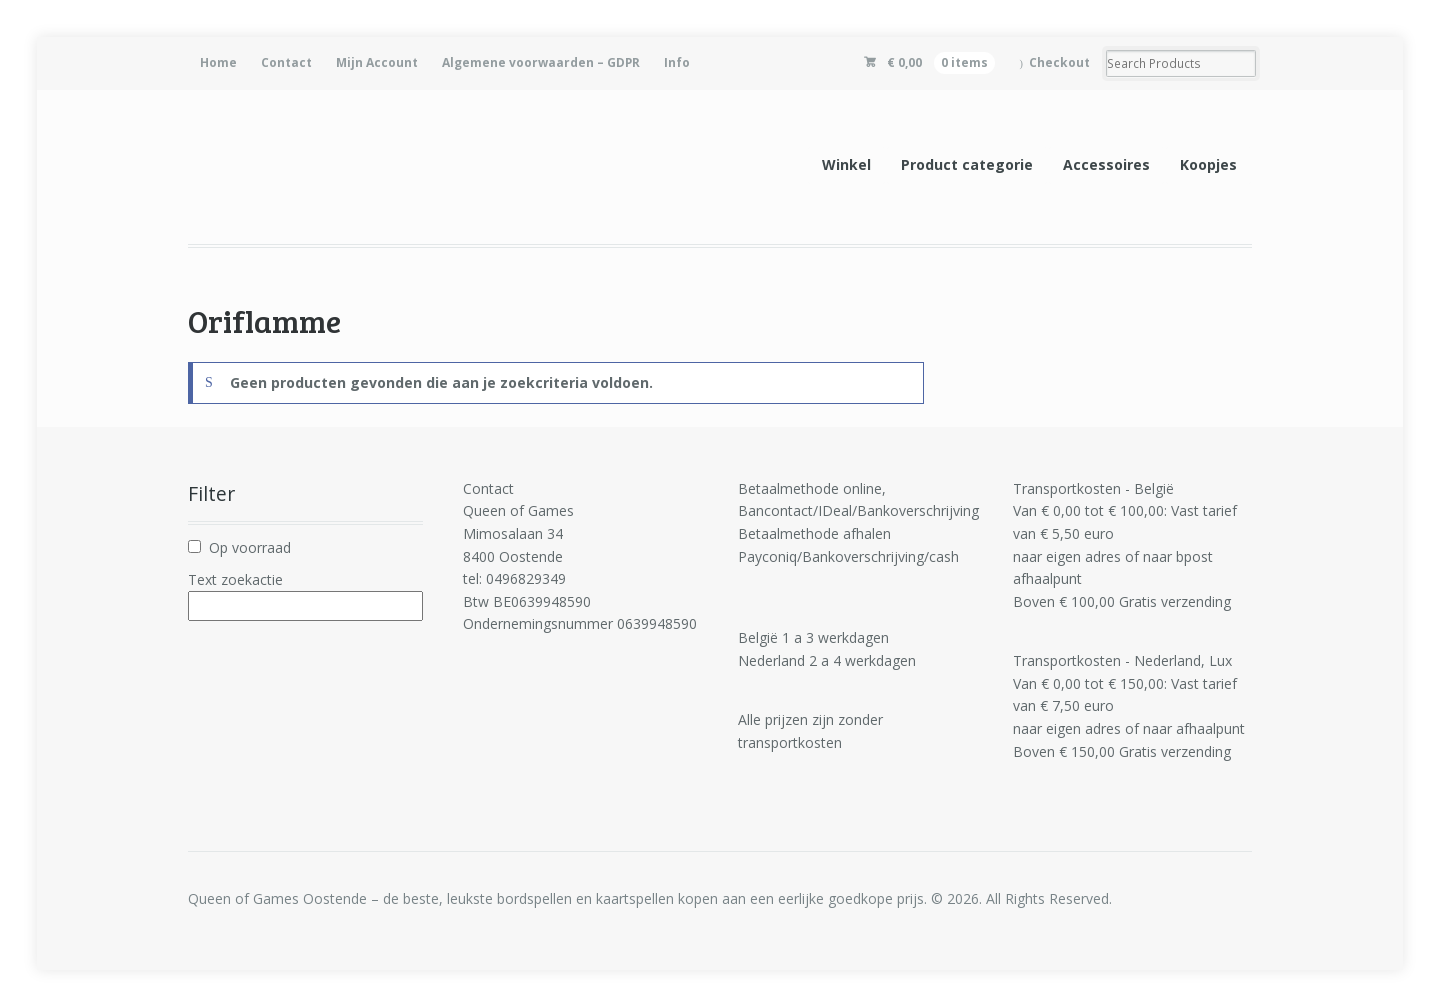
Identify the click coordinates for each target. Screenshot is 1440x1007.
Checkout (1059, 62)
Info (677, 62)
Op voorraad (250, 547)
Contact (286, 62)
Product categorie (967, 164)
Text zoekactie (235, 579)
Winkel (846, 164)
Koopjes (1208, 164)
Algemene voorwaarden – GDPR (541, 62)
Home (218, 62)
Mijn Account (377, 62)
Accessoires (1106, 164)
